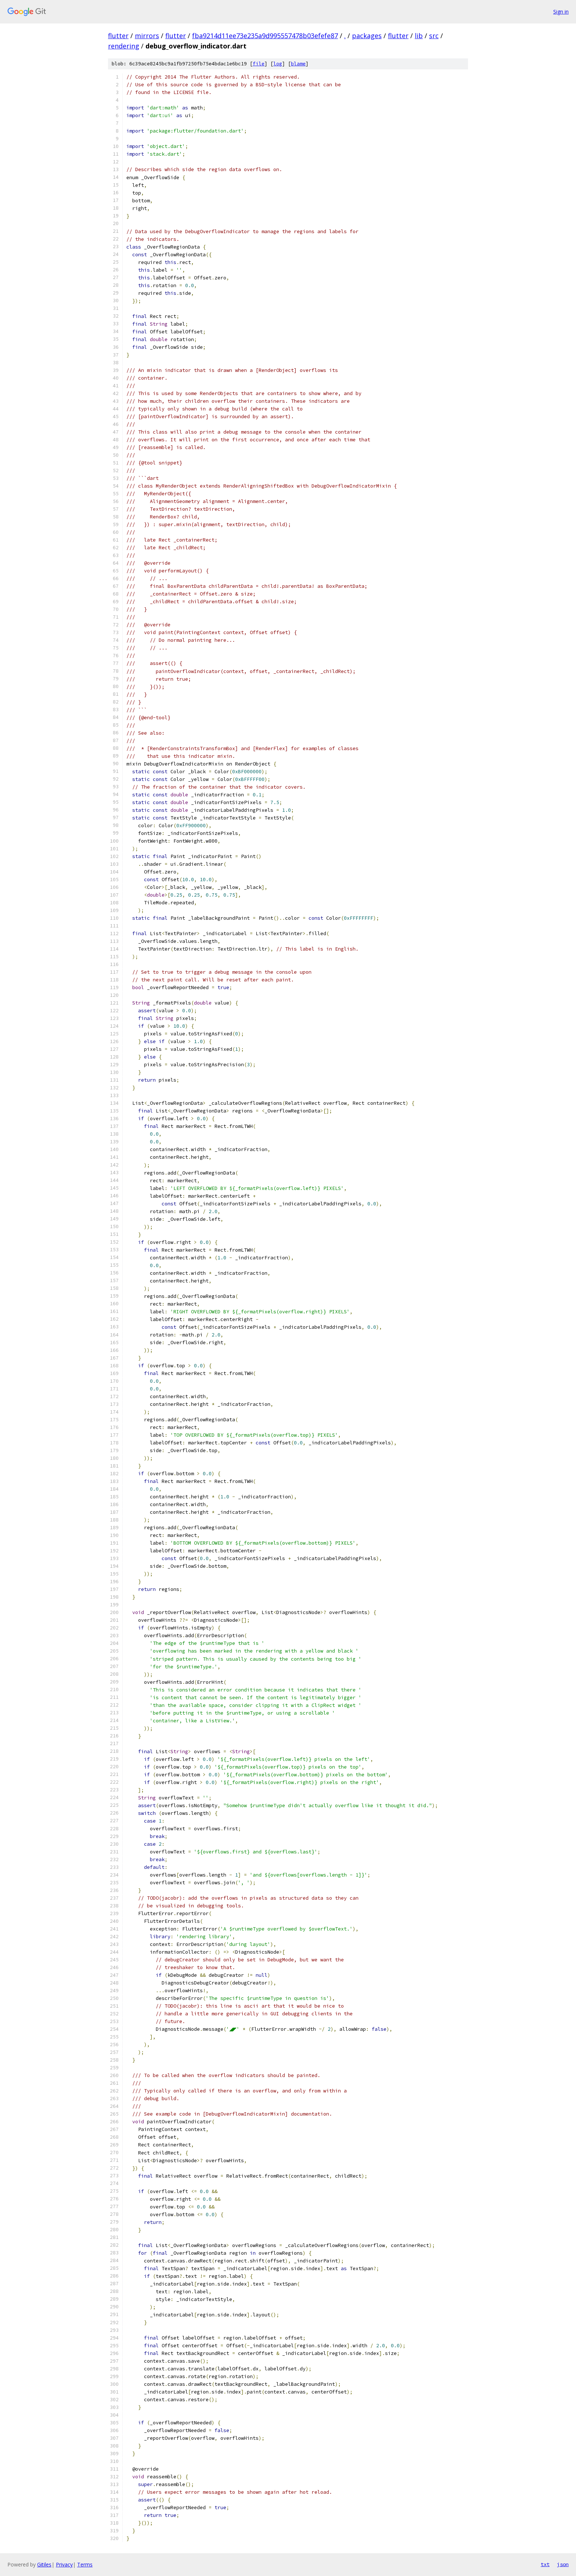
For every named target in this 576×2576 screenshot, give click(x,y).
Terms (85, 2564)
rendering (123, 45)
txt (545, 2564)
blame (298, 64)
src (434, 35)
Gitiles (44, 2564)
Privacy (64, 2564)
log (277, 64)
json (563, 2564)
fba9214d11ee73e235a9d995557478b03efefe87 (265, 35)
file (258, 64)
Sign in (561, 11)
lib (419, 35)
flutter (118, 35)
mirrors (147, 35)
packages (367, 35)
